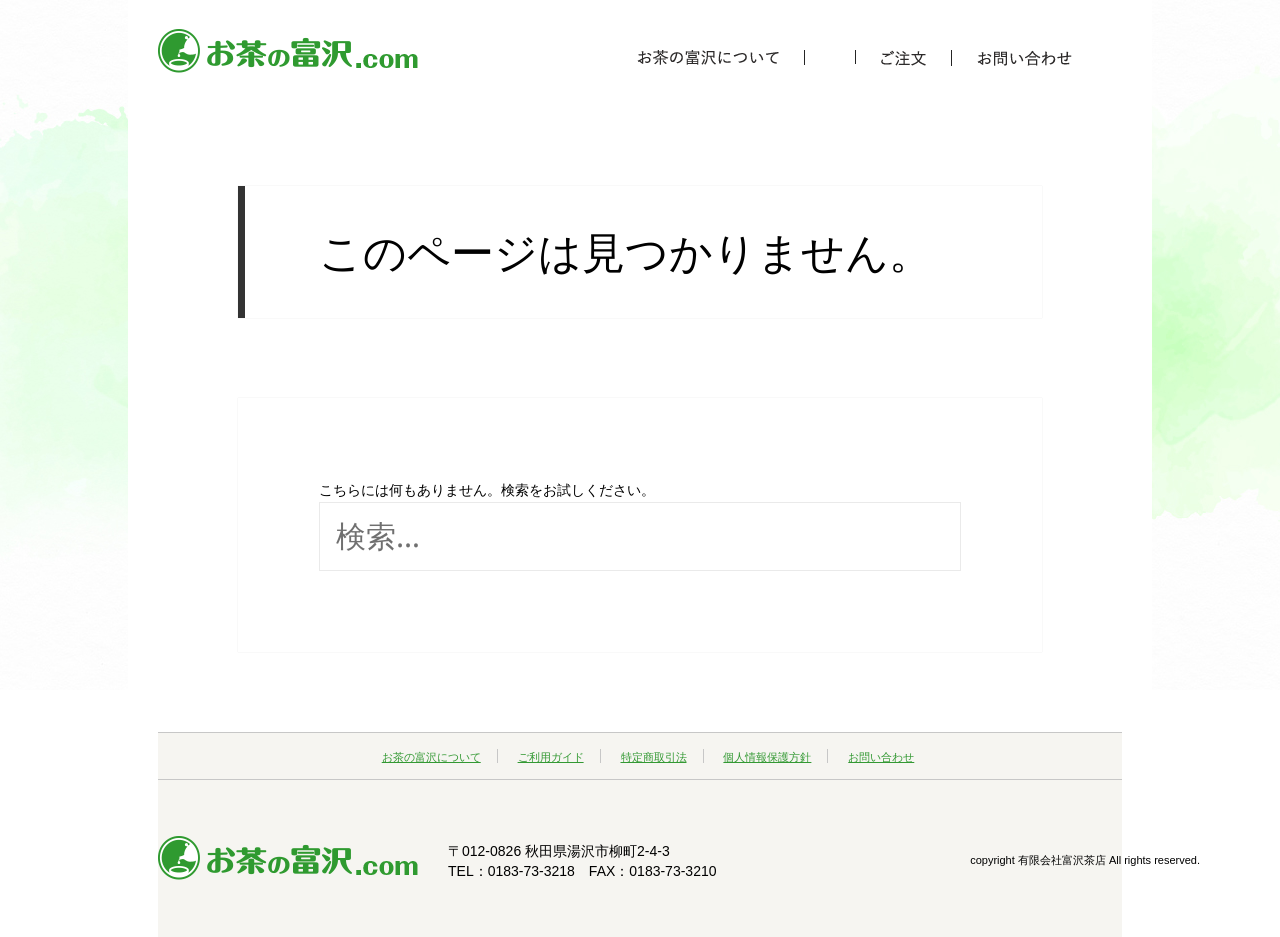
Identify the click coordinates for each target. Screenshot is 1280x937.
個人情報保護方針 (767, 757)
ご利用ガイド (551, 757)
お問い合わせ (881, 757)
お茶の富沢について (431, 757)
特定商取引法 (654, 757)
